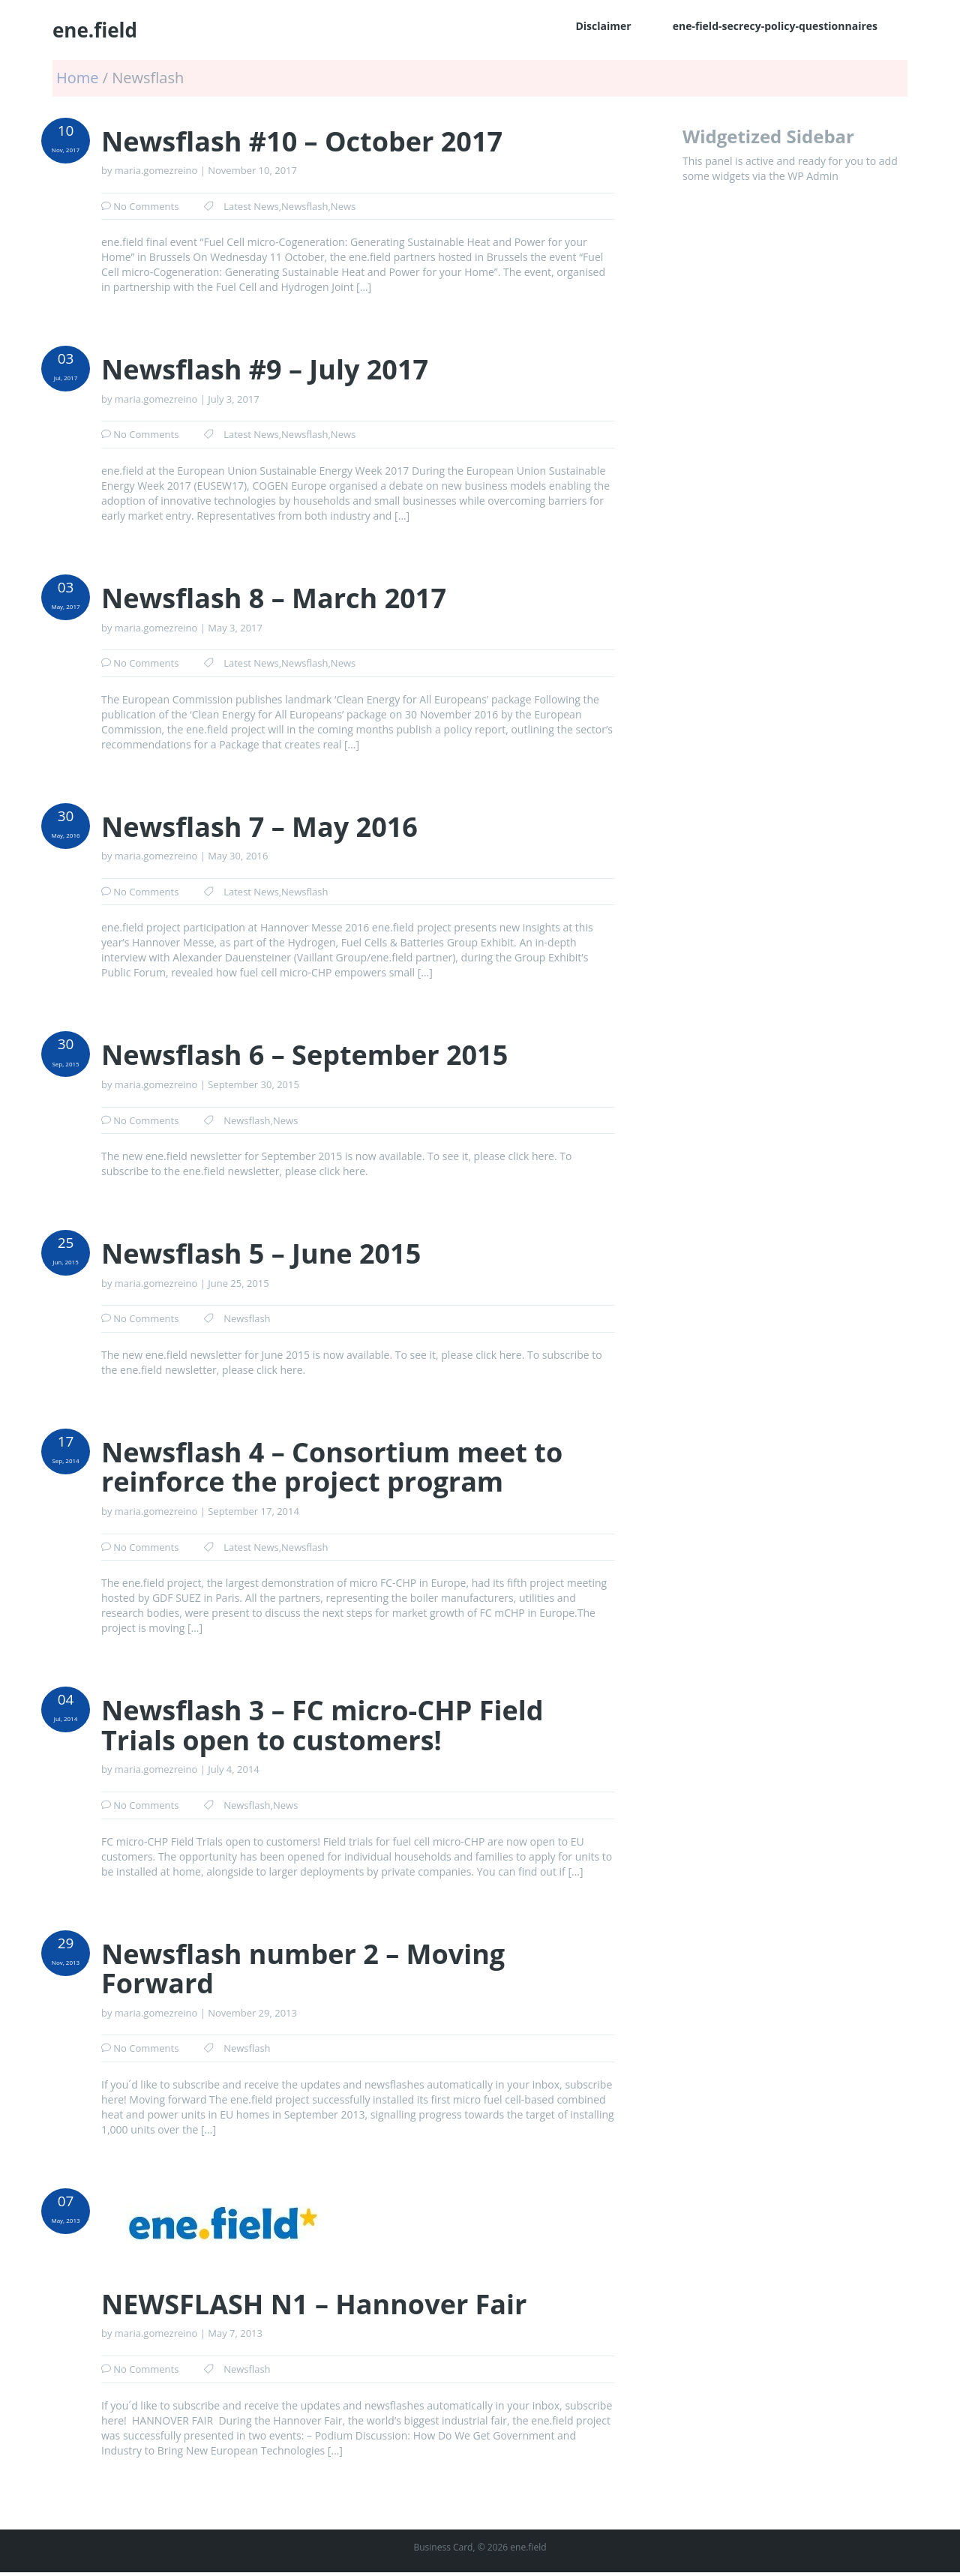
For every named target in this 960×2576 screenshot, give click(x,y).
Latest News (251, 206)
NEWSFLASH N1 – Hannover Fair (313, 2305)
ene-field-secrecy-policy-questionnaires (775, 26)
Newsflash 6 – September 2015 (304, 1055)
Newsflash (304, 206)
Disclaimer (603, 26)
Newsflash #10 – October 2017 (301, 142)
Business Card (442, 2547)
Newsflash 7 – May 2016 (259, 827)
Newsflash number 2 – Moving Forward (303, 1969)
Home (79, 77)
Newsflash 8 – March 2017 (273, 598)
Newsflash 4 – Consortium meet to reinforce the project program (331, 1467)
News (343, 206)
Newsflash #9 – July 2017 (264, 370)
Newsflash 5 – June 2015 (261, 1254)
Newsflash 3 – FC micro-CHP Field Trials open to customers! (322, 1725)
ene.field (94, 29)
